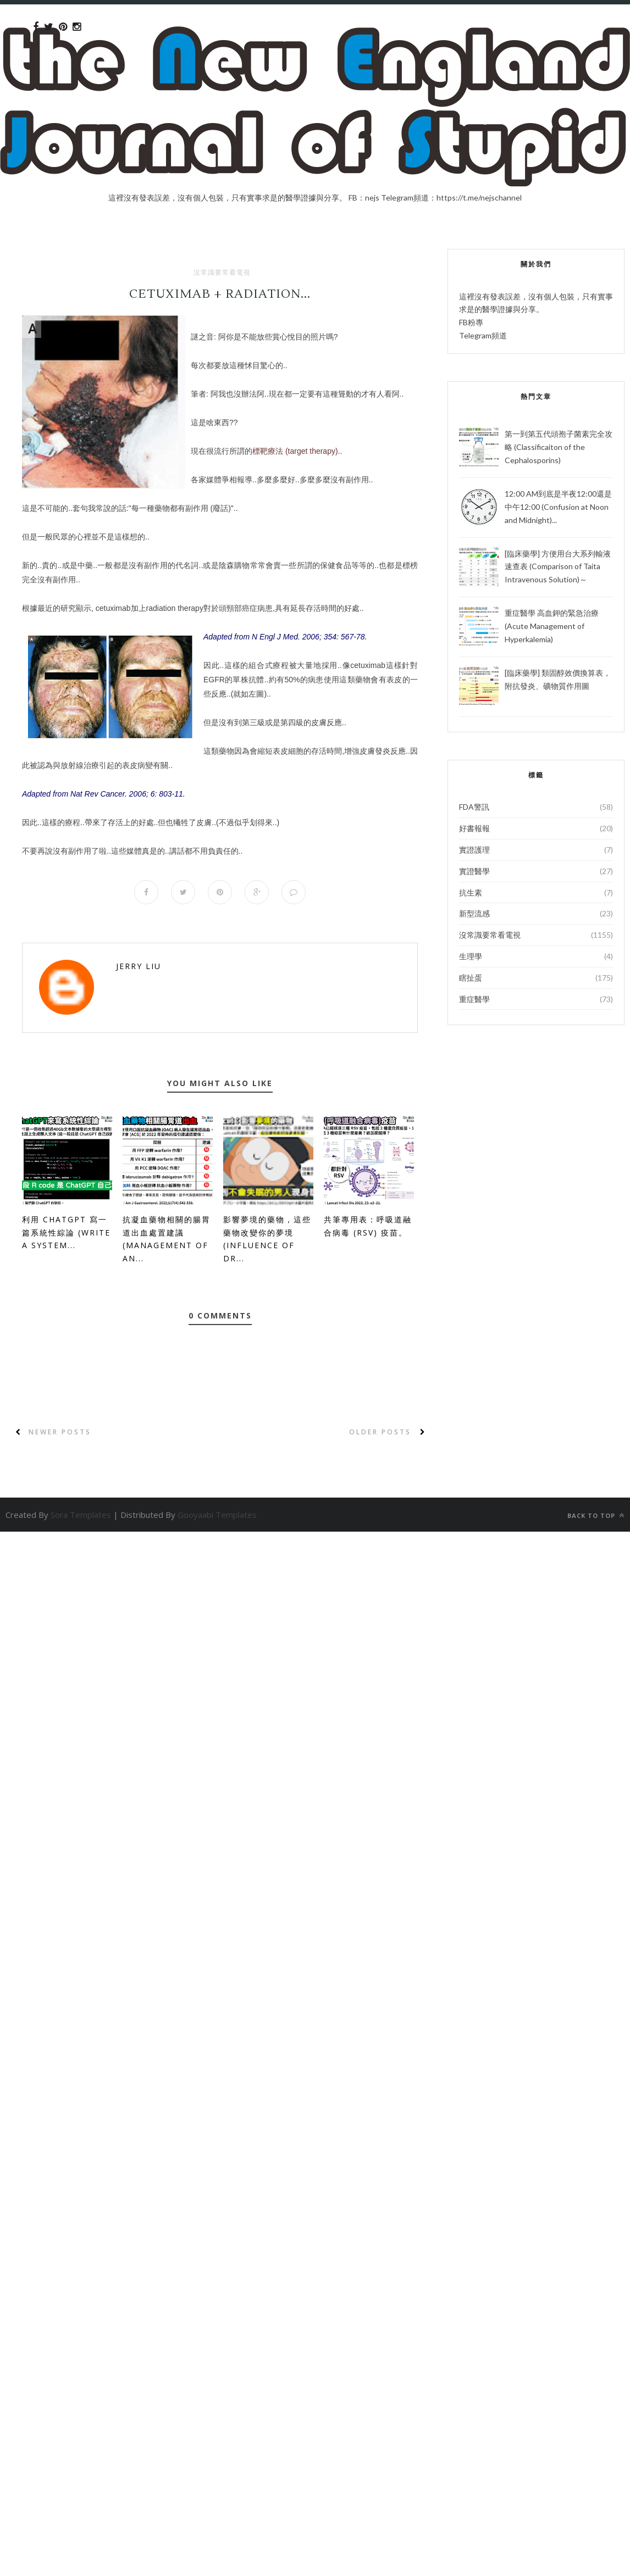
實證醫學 (474, 871)
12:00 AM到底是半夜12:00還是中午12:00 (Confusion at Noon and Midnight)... (558, 507)
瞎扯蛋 (470, 977)
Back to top (596, 1515)
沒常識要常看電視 (222, 272)
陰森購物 (234, 565)
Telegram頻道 (483, 335)
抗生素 (470, 892)
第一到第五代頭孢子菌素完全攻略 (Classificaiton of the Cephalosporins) (558, 447)
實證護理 (474, 849)
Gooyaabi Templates (217, 1514)
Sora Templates (81, 1514)
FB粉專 (471, 322)
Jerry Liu (138, 966)
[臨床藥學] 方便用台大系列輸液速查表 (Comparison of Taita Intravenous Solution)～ (558, 567)
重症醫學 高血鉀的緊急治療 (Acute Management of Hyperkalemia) (552, 626)
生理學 (470, 956)
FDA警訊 (474, 806)
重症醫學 (474, 999)
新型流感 (474, 913)
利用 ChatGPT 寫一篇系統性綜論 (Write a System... (66, 1232)
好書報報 (474, 828)
